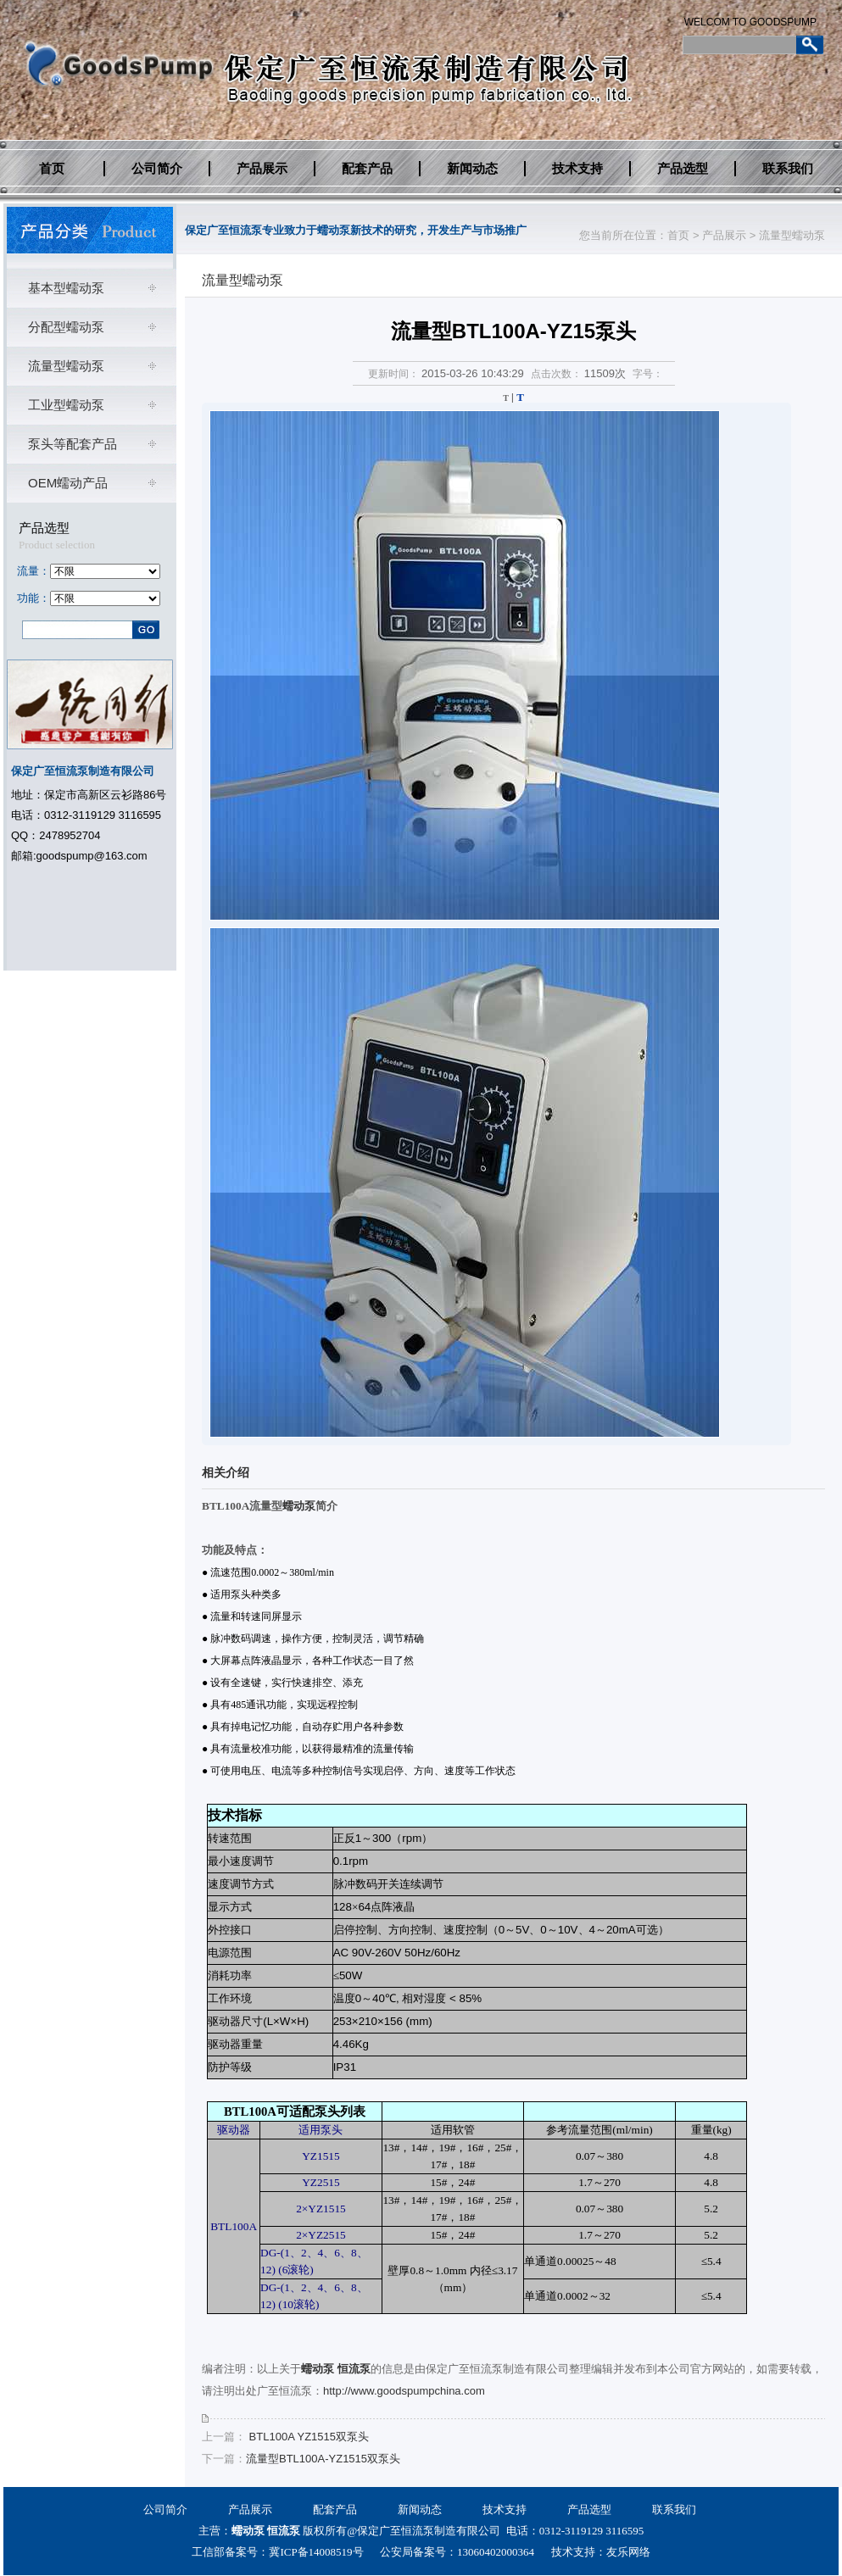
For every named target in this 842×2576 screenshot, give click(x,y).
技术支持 (577, 168)
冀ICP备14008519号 (316, 2551)
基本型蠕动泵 (66, 288)
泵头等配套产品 (72, 444)
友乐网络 (628, 2551)
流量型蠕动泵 (792, 235)
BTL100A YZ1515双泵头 (307, 2436)
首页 (51, 168)
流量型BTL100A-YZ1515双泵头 (323, 2458)
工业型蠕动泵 (66, 405)
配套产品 (367, 168)
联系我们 (787, 168)
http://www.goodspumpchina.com (404, 2390)
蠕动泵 (298, 1505)
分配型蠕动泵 (66, 327)
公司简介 (156, 168)
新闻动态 (472, 168)
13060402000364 (495, 2551)
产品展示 (262, 168)
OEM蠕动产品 (68, 483)
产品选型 (682, 168)
